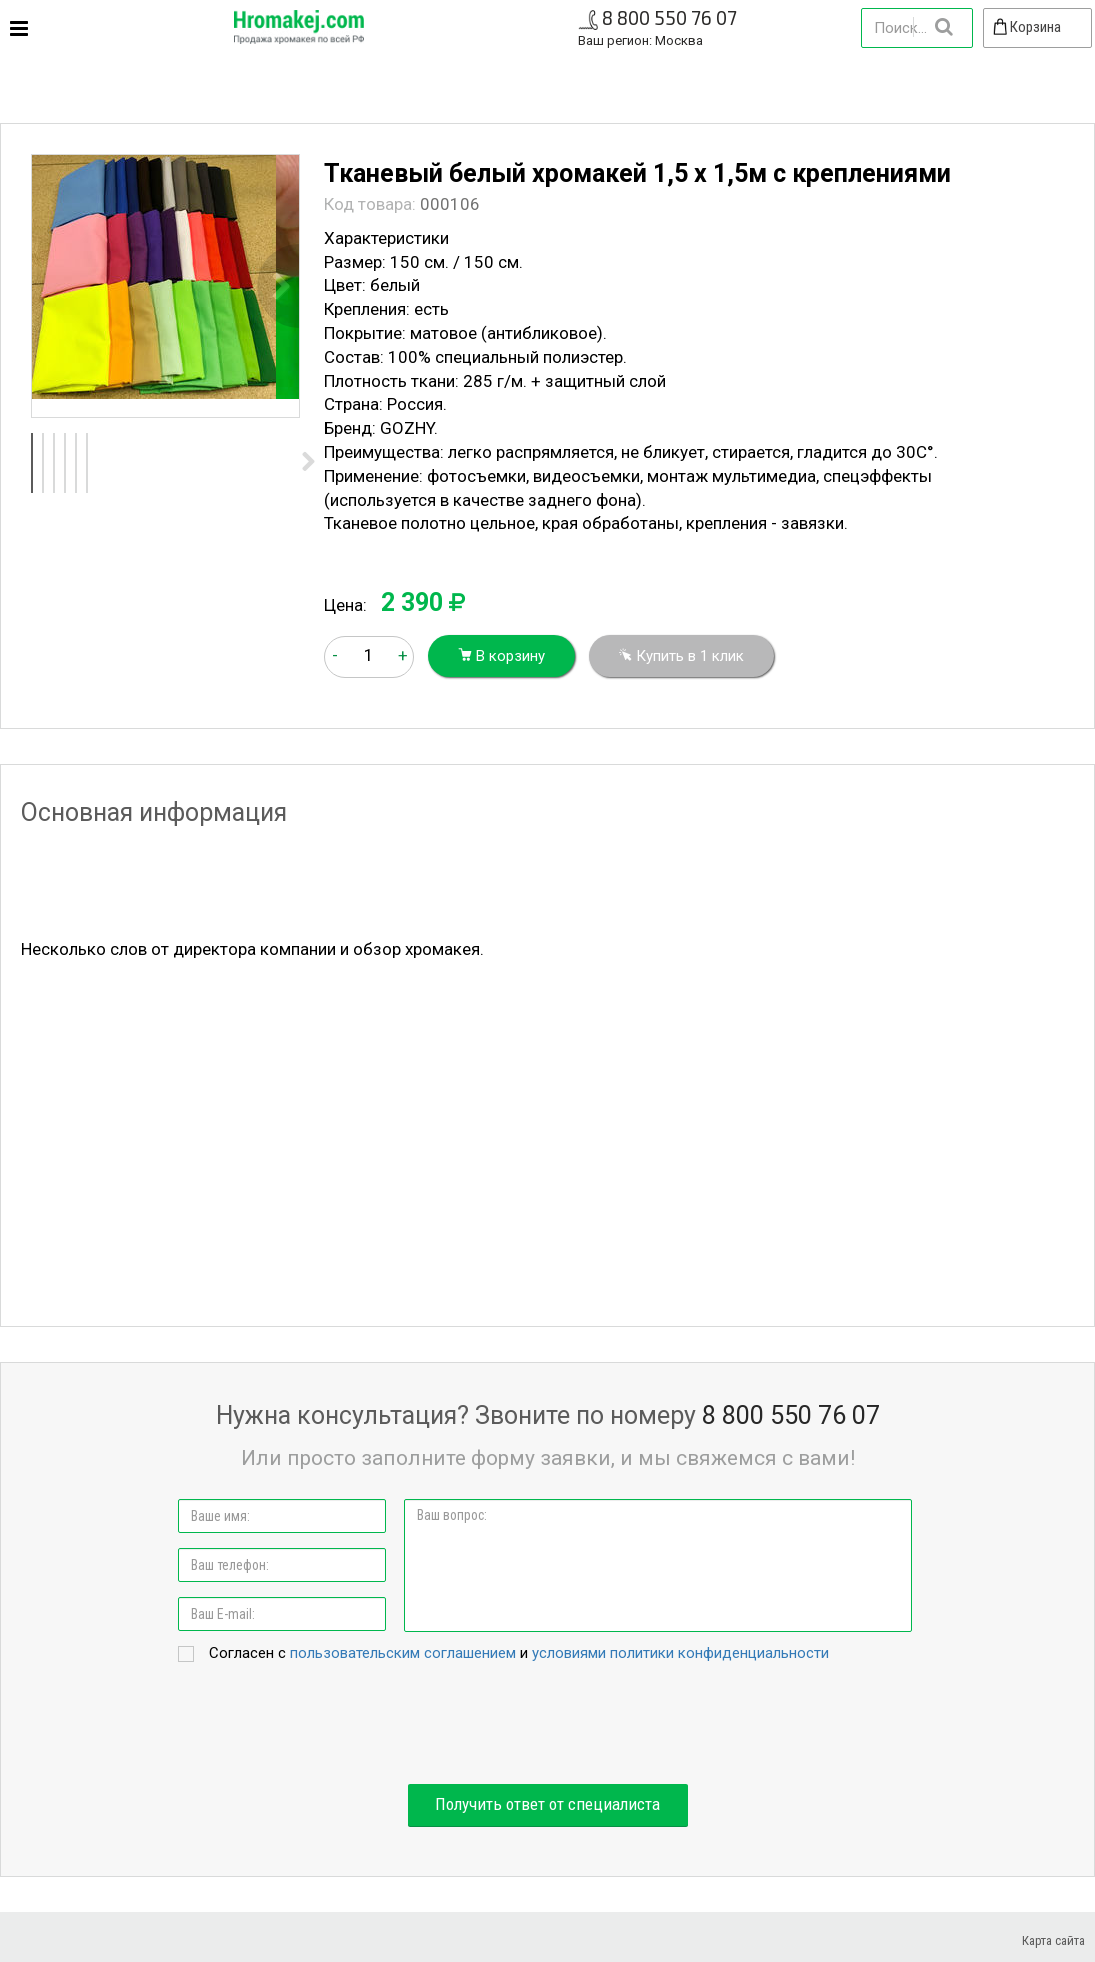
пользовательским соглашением (403, 1653)
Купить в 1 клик (681, 656)
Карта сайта (1053, 1940)
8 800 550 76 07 (669, 17)
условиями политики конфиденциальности (680, 1653)
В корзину (501, 656)
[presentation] (548, 1725)
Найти (943, 27)
